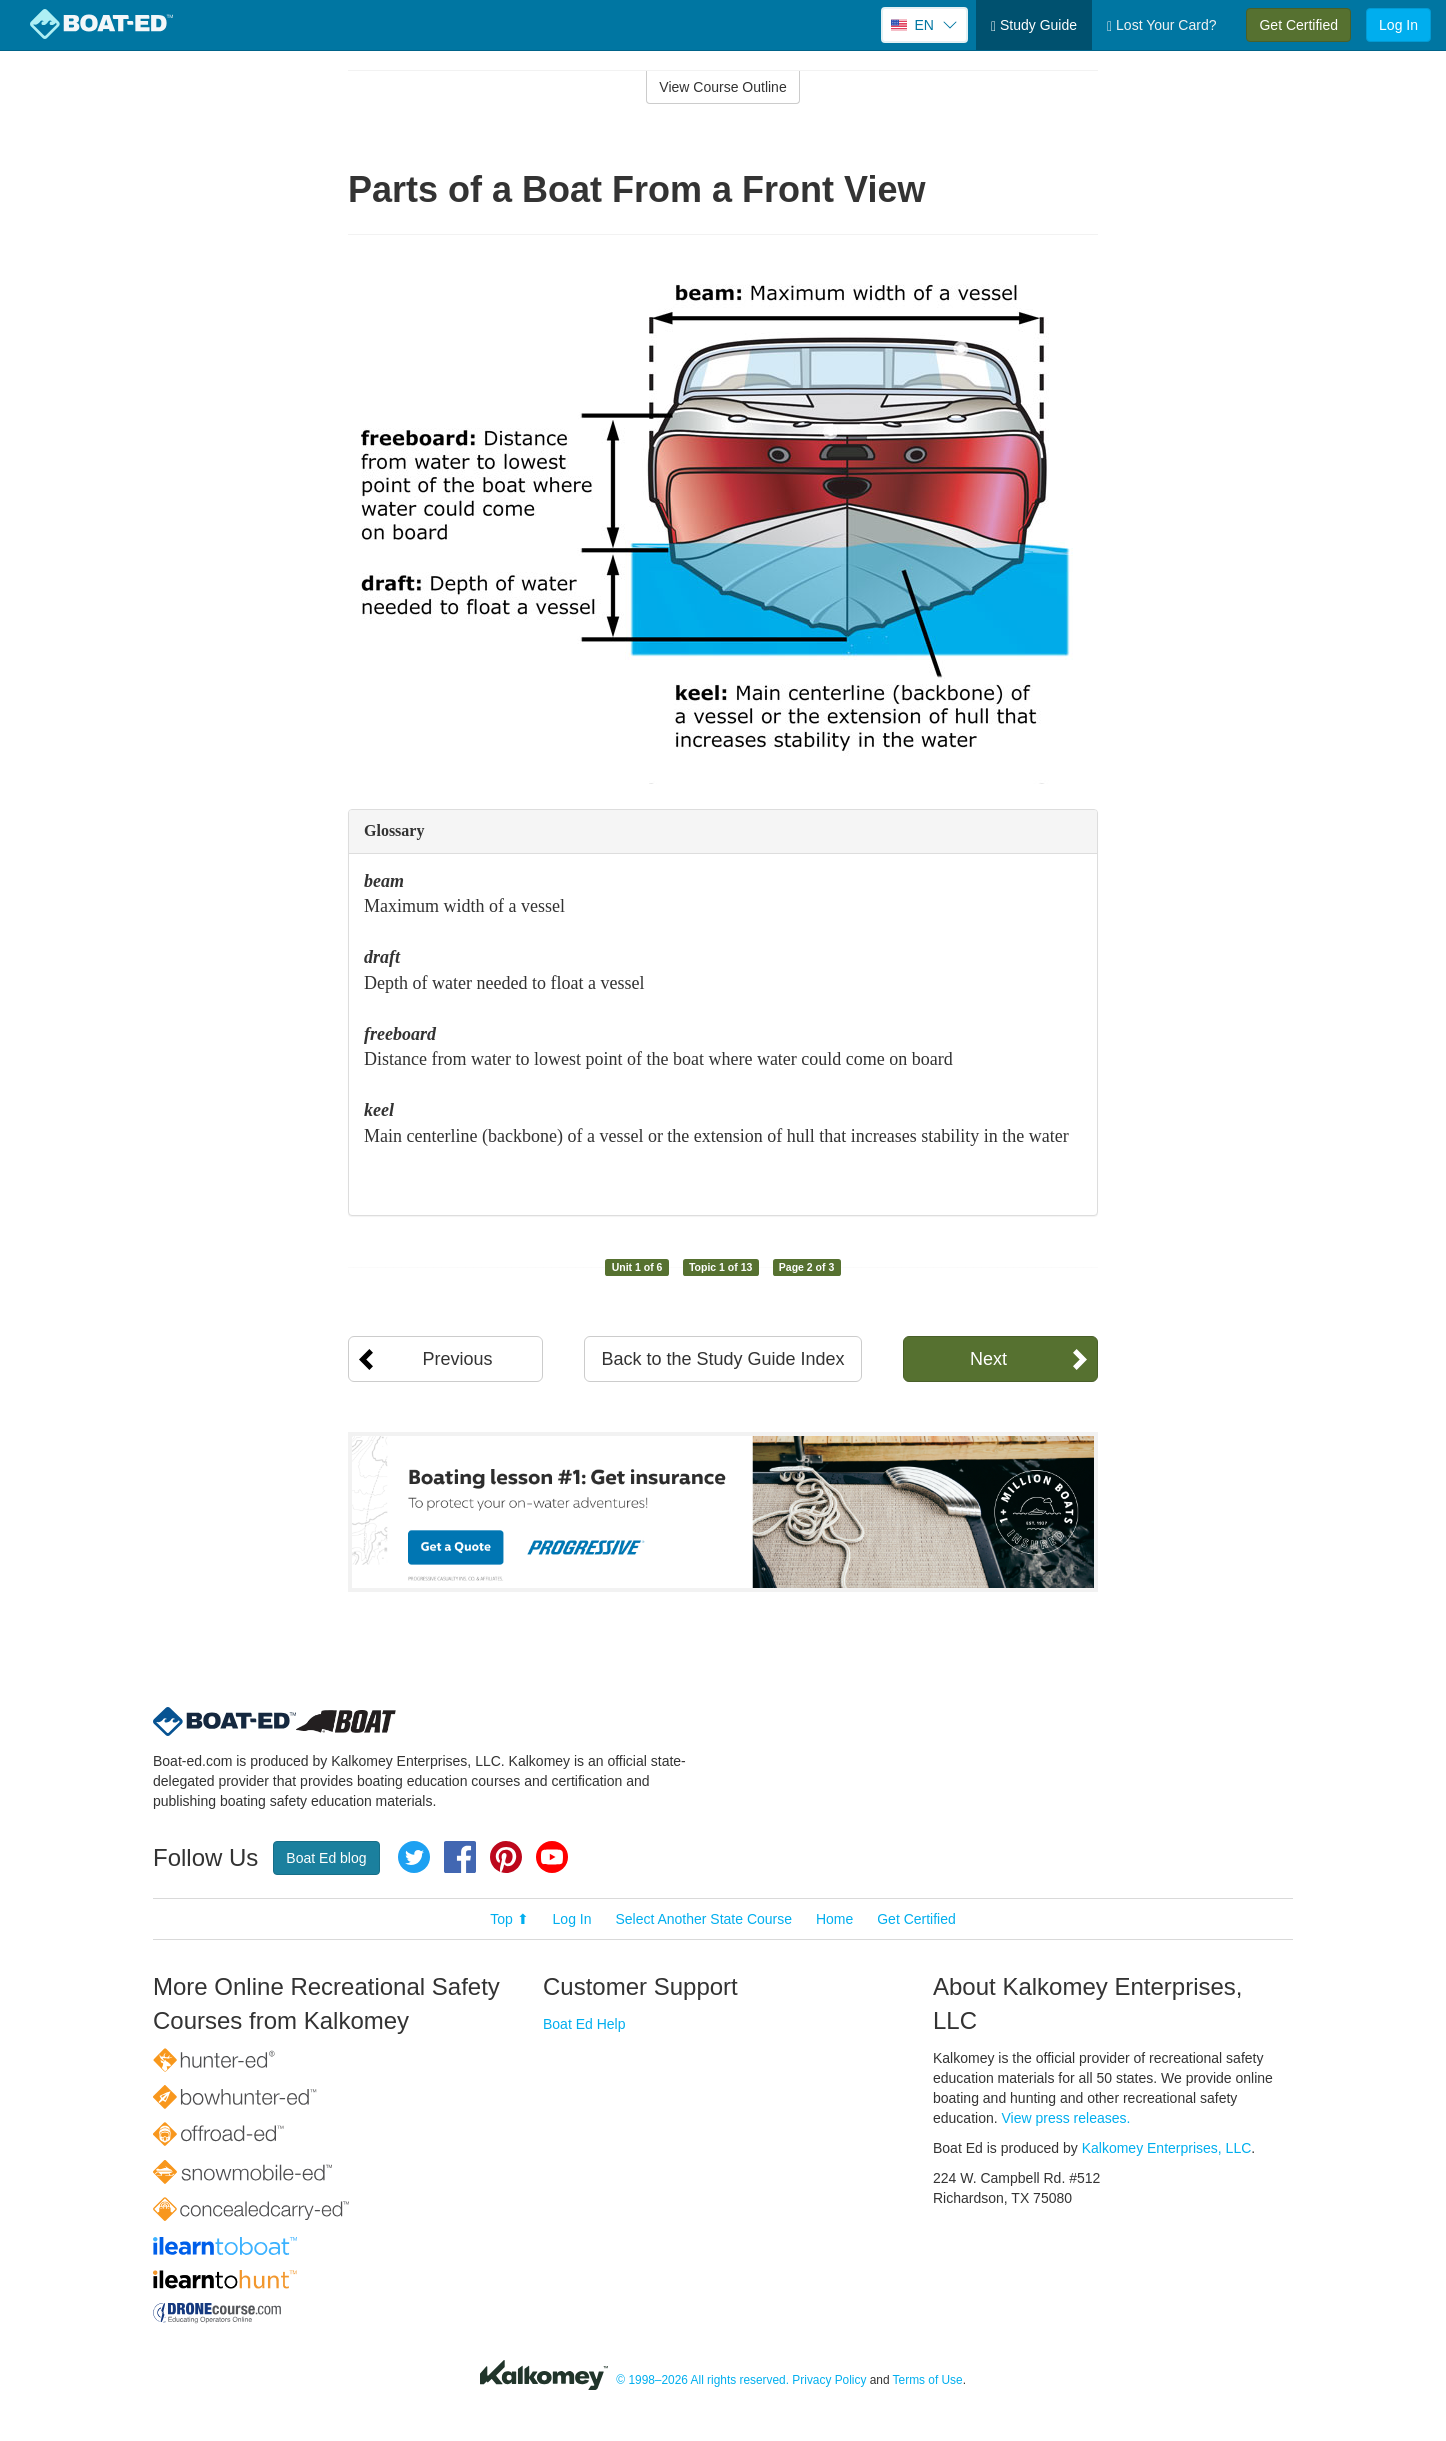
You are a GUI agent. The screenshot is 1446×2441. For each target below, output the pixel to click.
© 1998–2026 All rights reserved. (702, 2380)
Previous (457, 1359)
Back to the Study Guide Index (722, 1359)
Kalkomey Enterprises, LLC (1167, 2148)
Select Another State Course (703, 1919)
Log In (1398, 25)
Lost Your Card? (1161, 25)
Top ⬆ (509, 1919)
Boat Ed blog (326, 1858)
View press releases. (1066, 2118)
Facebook (460, 1857)
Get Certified (1298, 25)
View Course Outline (722, 87)
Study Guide (1034, 25)
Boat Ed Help (584, 2024)
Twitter (414, 1857)
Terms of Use (928, 2380)
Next (988, 1359)
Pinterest (506, 1857)
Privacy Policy (829, 2380)
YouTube (552, 1857)
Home (834, 1919)
